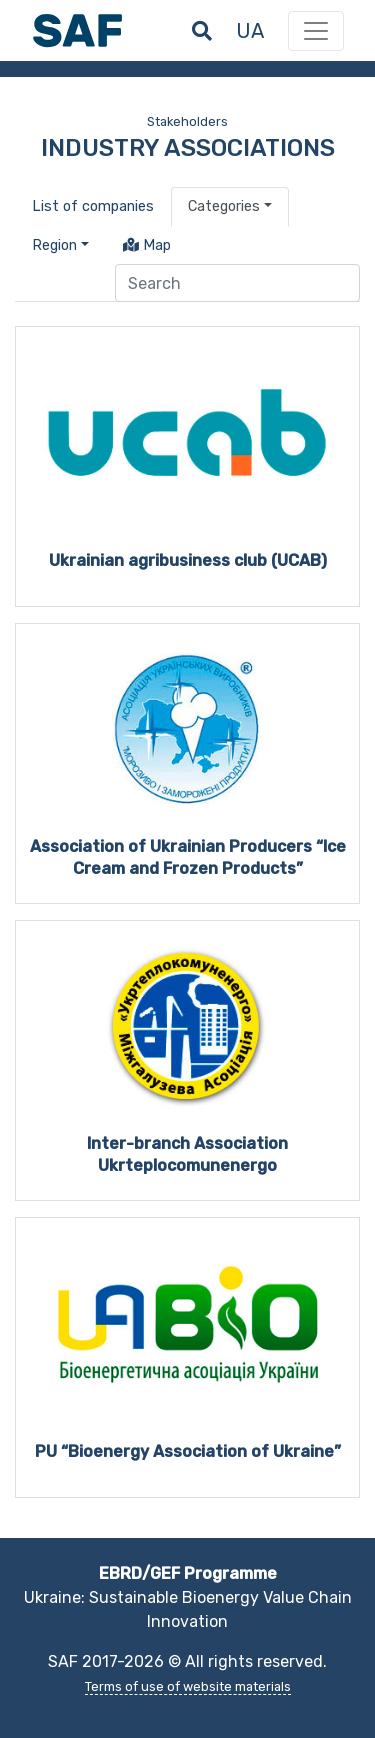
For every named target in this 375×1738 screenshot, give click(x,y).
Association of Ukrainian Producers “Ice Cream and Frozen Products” (188, 857)
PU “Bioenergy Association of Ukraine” (188, 1451)
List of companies (93, 206)
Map (147, 245)
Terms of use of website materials (188, 1686)
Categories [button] (224, 206)
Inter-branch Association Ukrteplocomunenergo (187, 1154)
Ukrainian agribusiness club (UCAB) (188, 560)
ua (250, 31)
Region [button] (54, 245)
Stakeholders (187, 121)
